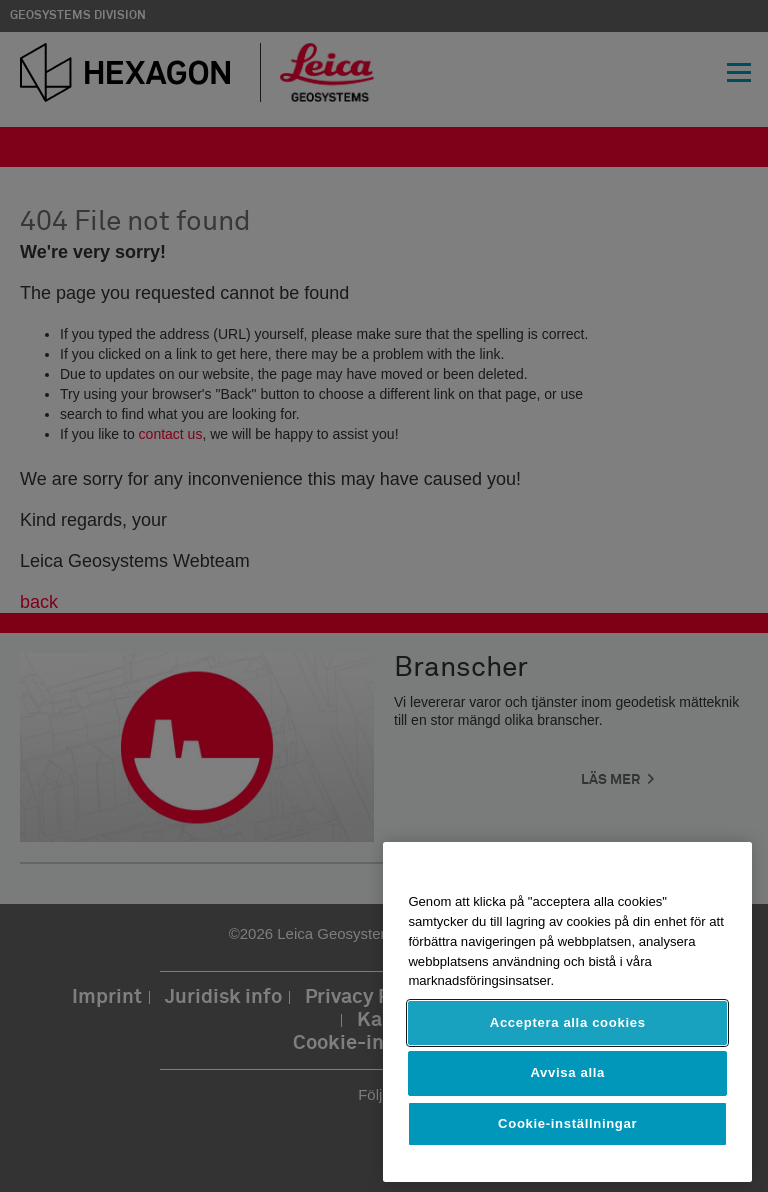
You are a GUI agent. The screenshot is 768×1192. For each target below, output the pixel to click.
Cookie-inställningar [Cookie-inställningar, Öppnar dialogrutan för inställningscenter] (567, 1123)
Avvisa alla (567, 1072)
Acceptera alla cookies (568, 1022)
